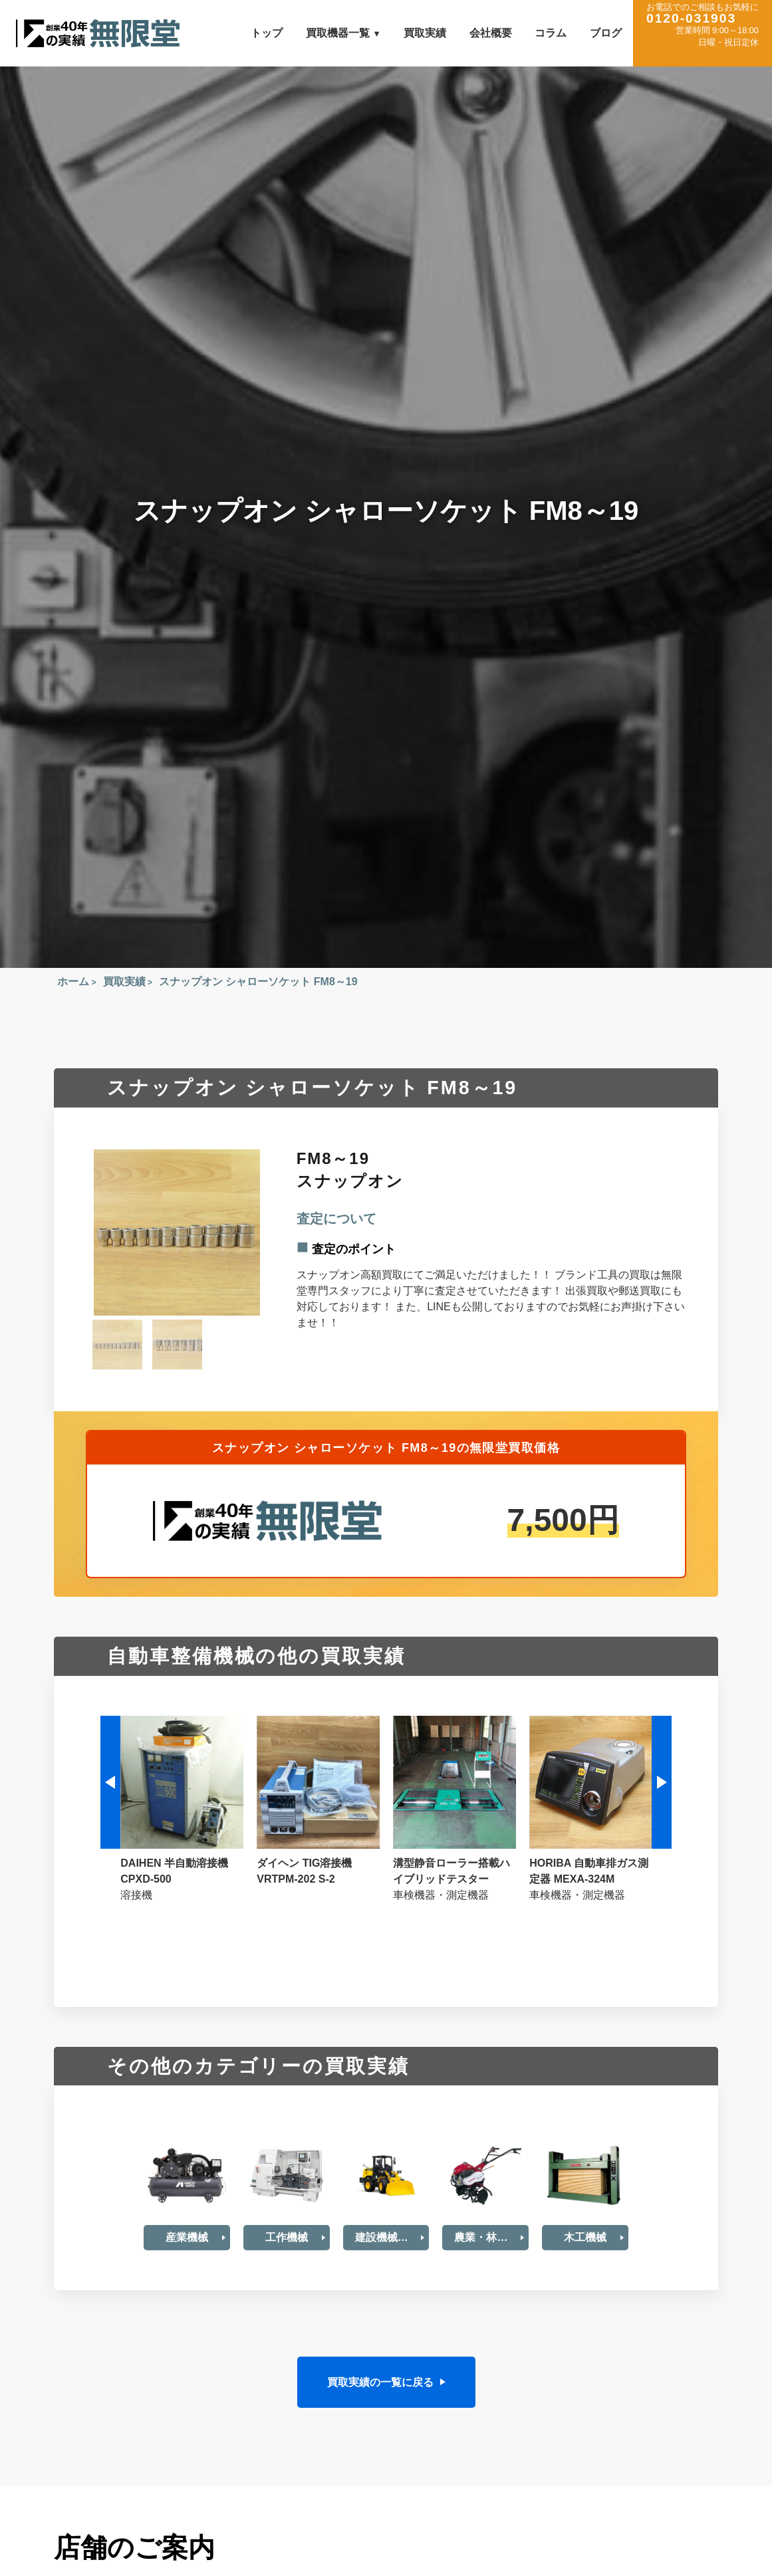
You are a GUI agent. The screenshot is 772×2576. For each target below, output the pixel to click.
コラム (551, 33)
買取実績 (425, 33)
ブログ (606, 33)
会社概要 (490, 33)
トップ (267, 33)
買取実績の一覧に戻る (380, 2381)
